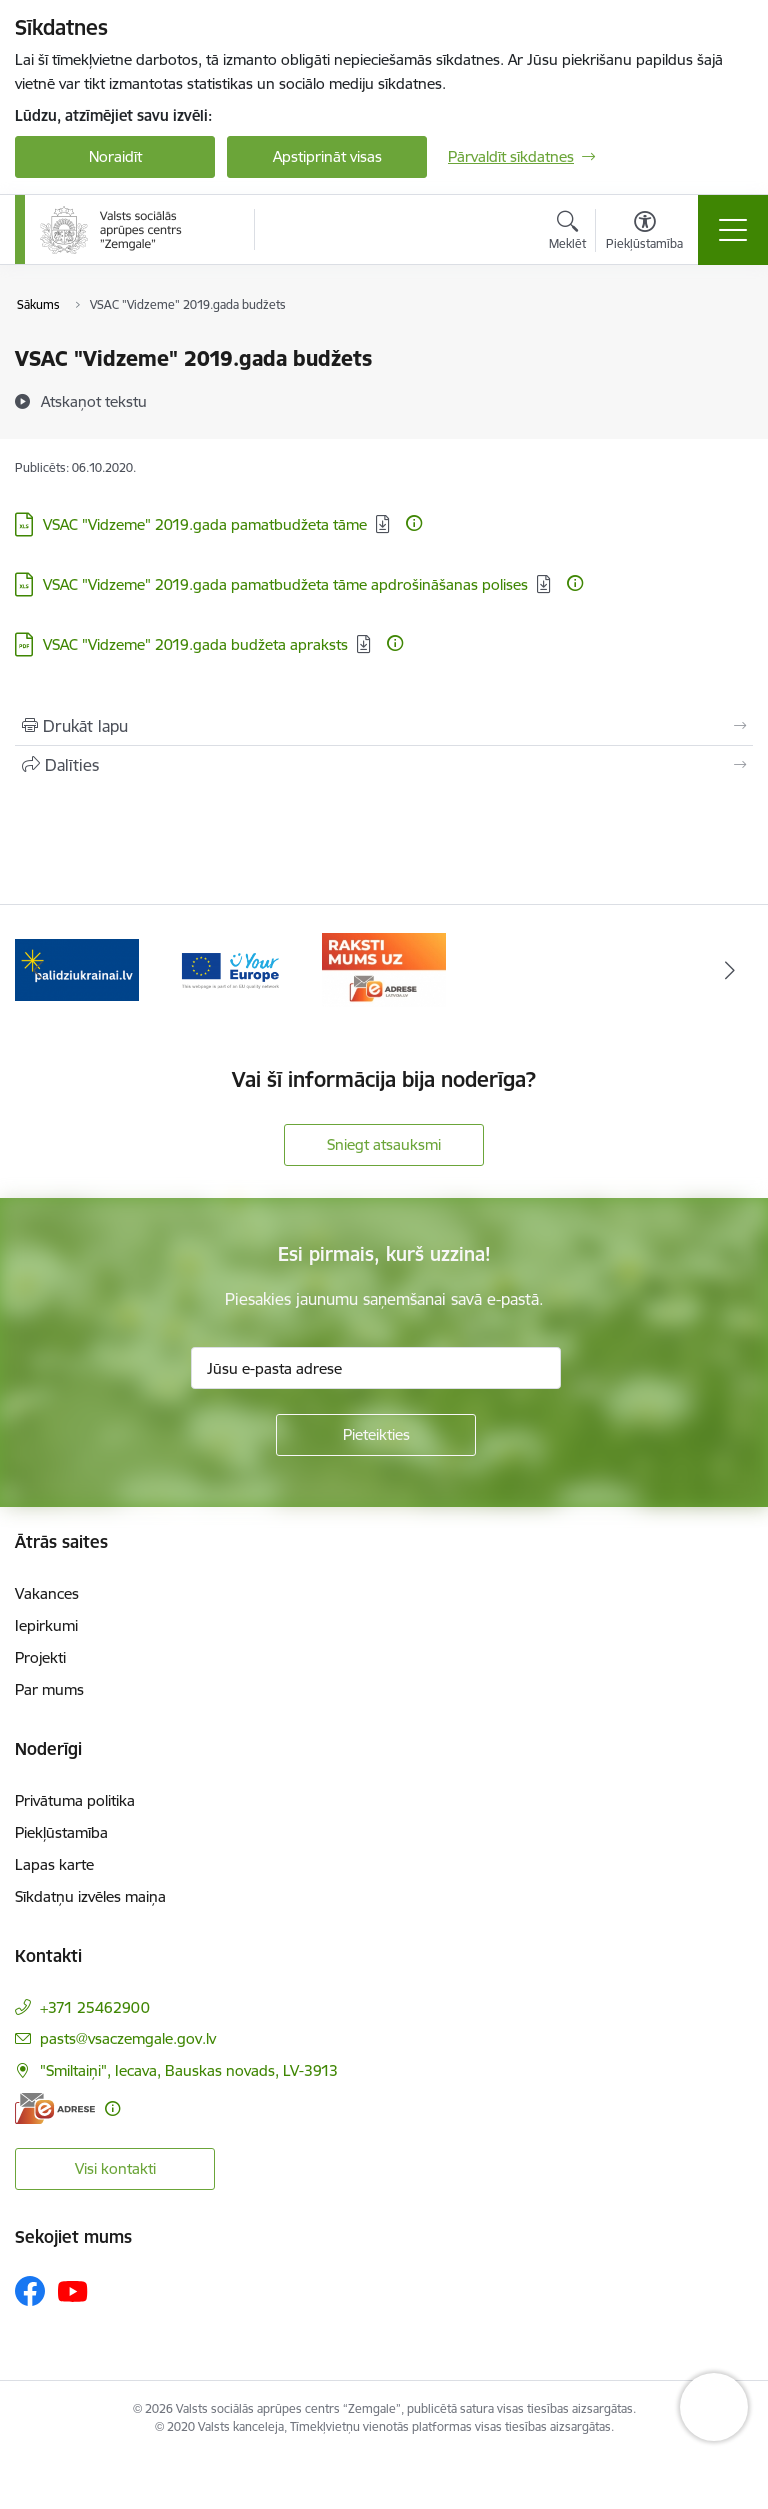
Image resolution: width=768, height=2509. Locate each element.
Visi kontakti (115, 2168)
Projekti (40, 1657)
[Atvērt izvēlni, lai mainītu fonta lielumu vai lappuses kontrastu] (644, 233)
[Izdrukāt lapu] (384, 726)
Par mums (49, 1689)
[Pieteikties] (376, 1435)
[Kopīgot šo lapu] (384, 765)
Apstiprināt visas (327, 156)
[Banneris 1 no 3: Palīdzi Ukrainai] (77, 968)
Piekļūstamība (61, 1832)
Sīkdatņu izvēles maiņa (90, 1896)
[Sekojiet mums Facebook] (30, 2291)
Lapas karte (54, 1864)
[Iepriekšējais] (38, 970)
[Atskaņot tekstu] (94, 401)
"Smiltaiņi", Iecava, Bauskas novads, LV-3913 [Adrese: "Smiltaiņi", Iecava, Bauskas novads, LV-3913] (189, 2070)
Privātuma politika (75, 1800)
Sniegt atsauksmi (384, 1144)
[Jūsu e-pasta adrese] (376, 1368)
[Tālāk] (729, 970)
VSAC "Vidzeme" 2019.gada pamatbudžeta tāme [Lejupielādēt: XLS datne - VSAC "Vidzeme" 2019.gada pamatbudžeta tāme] (205, 524)
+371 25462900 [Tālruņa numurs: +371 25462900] (95, 2007)
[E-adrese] (55, 2108)
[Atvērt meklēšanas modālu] (567, 233)
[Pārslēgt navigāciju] (733, 230)
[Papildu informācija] (414, 523)
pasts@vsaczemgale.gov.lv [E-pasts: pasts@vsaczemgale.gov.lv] (128, 2038)
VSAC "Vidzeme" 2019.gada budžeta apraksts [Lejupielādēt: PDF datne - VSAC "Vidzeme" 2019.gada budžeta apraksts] (195, 644)
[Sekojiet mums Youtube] (73, 2290)
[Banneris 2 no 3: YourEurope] (231, 968)
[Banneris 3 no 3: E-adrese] (384, 968)
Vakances (47, 1593)
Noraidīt (115, 156)
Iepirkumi (46, 1625)
